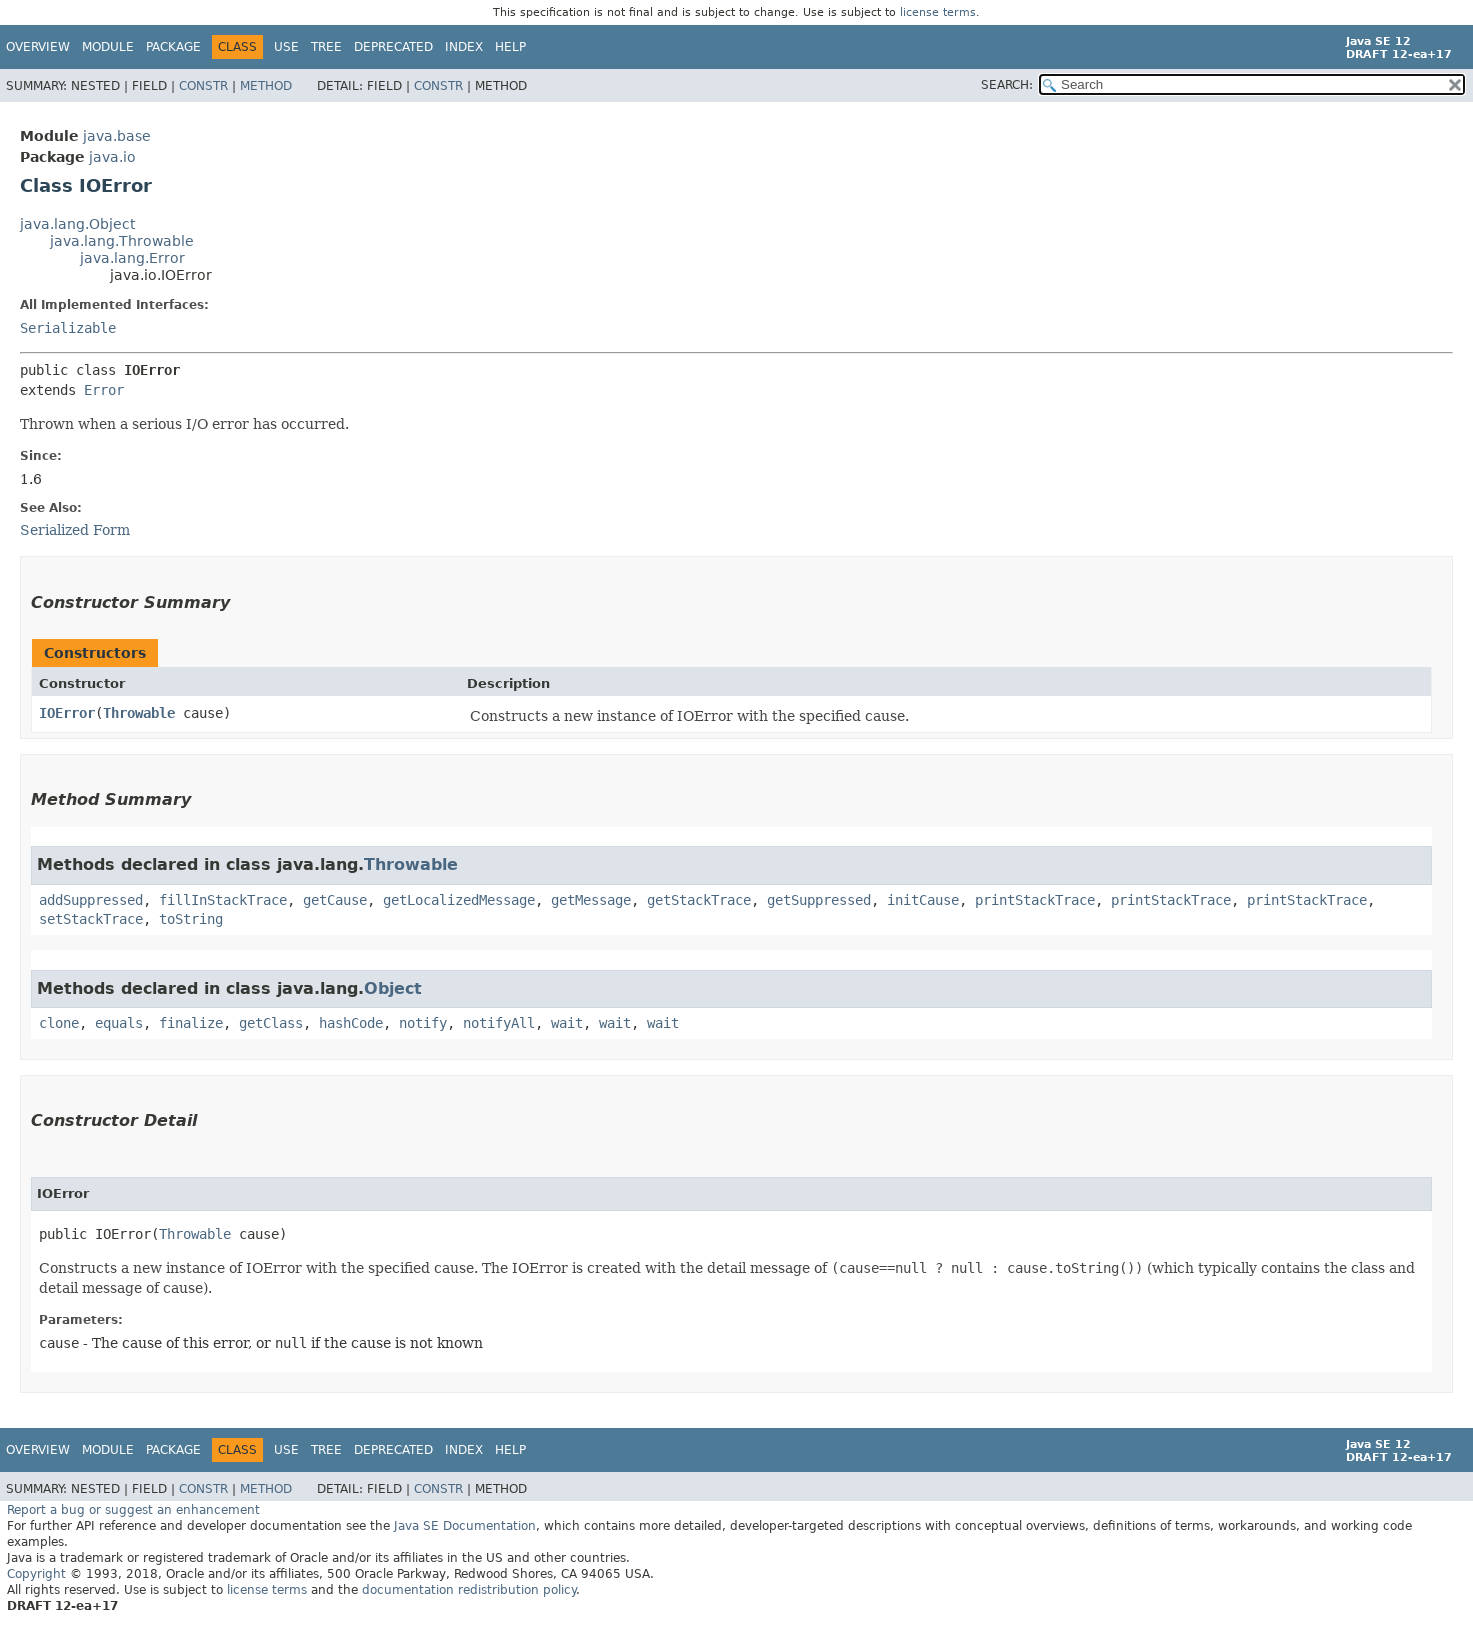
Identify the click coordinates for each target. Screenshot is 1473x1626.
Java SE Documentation (465, 1526)
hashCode (351, 1023)
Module (108, 47)
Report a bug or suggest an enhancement (133, 1510)
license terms (938, 12)
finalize (191, 1023)
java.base (117, 136)
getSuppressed (819, 900)
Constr (203, 86)
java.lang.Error (132, 258)
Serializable (68, 328)
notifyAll (499, 1023)
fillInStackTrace (223, 900)
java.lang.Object (77, 224)
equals (119, 1023)
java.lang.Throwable (122, 241)
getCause (335, 900)
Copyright (36, 1574)
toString (191, 919)
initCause (923, 900)
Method (266, 86)
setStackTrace (91, 919)
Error (104, 390)
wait (567, 1023)
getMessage (591, 900)
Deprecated (393, 47)
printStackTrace (1035, 900)
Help (510, 47)
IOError (67, 713)
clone (59, 1023)
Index (464, 47)
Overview (38, 47)
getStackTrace (699, 900)
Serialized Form (75, 530)
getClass (271, 1023)
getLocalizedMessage (459, 900)
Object (393, 988)
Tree (326, 47)
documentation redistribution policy (469, 1590)
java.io (112, 157)
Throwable (139, 713)
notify (423, 1023)
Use (286, 47)
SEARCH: (1007, 85)
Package (173, 47)
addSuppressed (91, 900)
